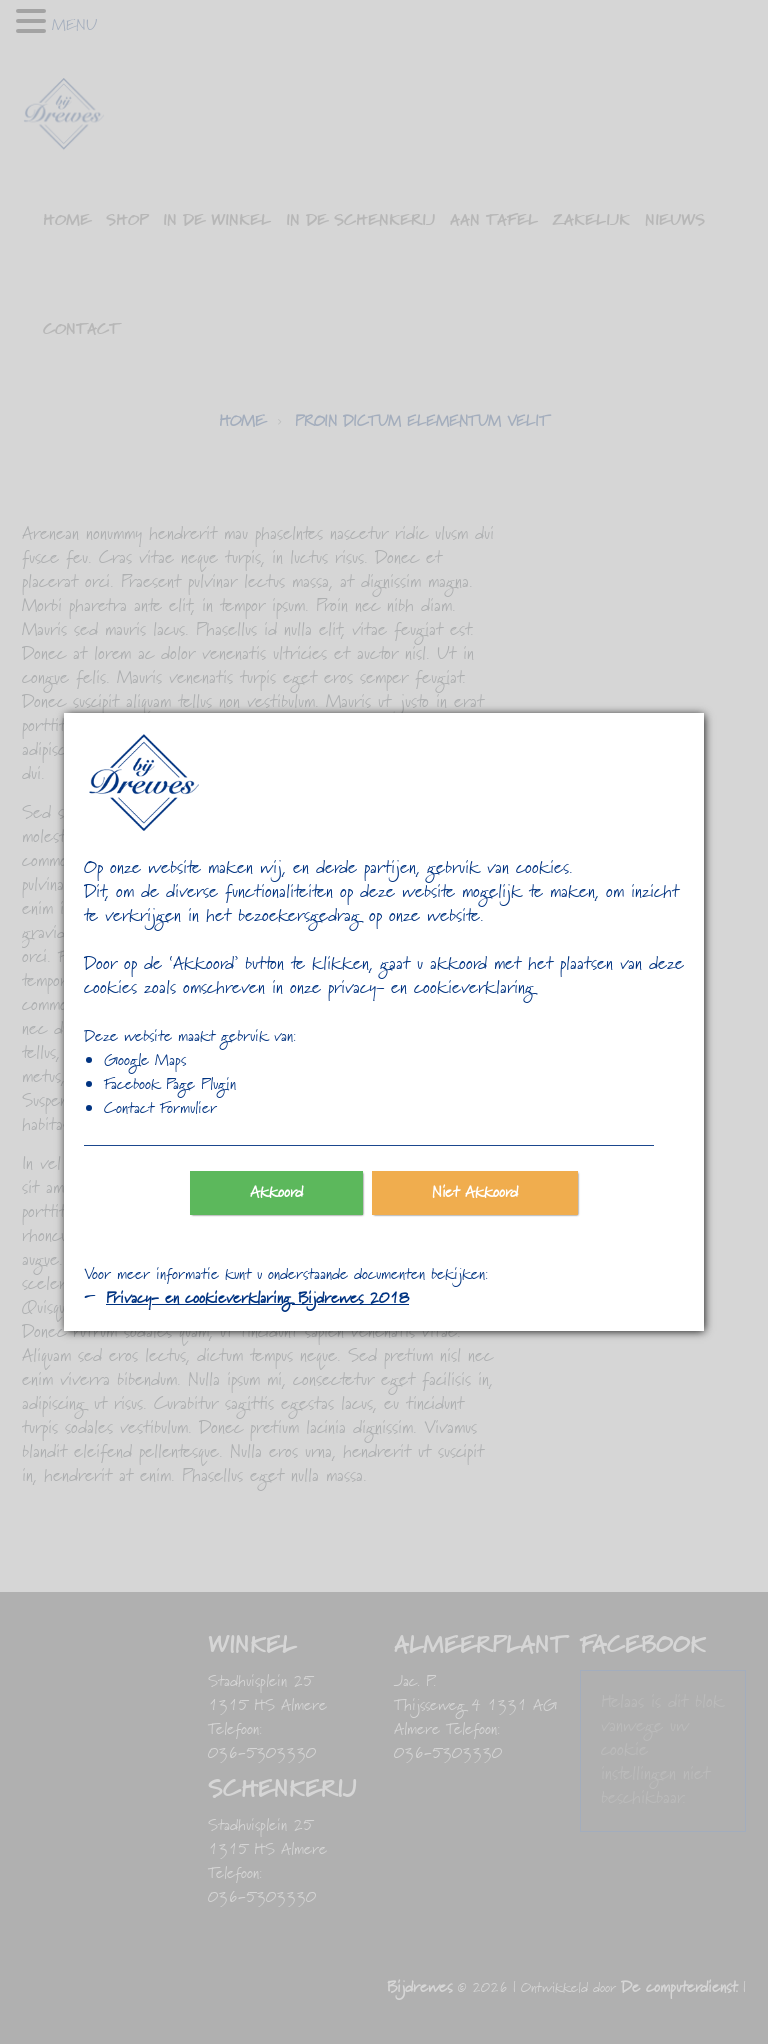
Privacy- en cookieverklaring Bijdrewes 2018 (257, 1299)
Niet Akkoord (476, 1193)
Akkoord (276, 1193)
